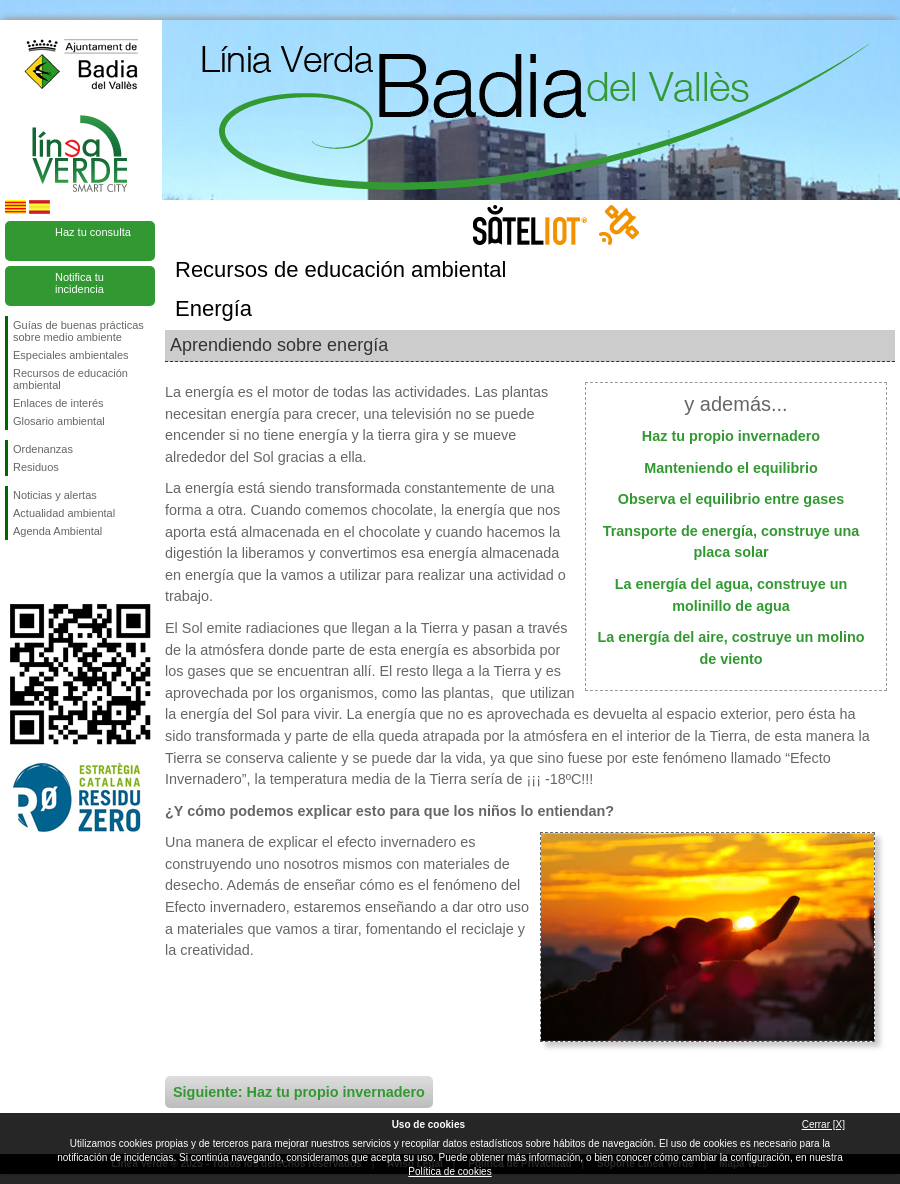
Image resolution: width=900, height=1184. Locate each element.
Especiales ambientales (71, 355)
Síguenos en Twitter (50, 572)
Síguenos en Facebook (17, 572)
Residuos (36, 467)
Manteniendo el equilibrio (731, 468)
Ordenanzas (43, 449)
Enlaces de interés (58, 403)
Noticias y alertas (55, 495)
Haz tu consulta (93, 232)
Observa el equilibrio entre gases (731, 499)
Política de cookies (449, 1171)
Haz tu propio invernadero (731, 436)
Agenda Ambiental (57, 531)
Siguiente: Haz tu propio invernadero (299, 1092)
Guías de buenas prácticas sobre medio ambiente (78, 331)
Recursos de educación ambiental (70, 379)
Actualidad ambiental (64, 513)
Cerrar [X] (823, 1124)
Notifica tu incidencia (79, 283)
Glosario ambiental (59, 421)
